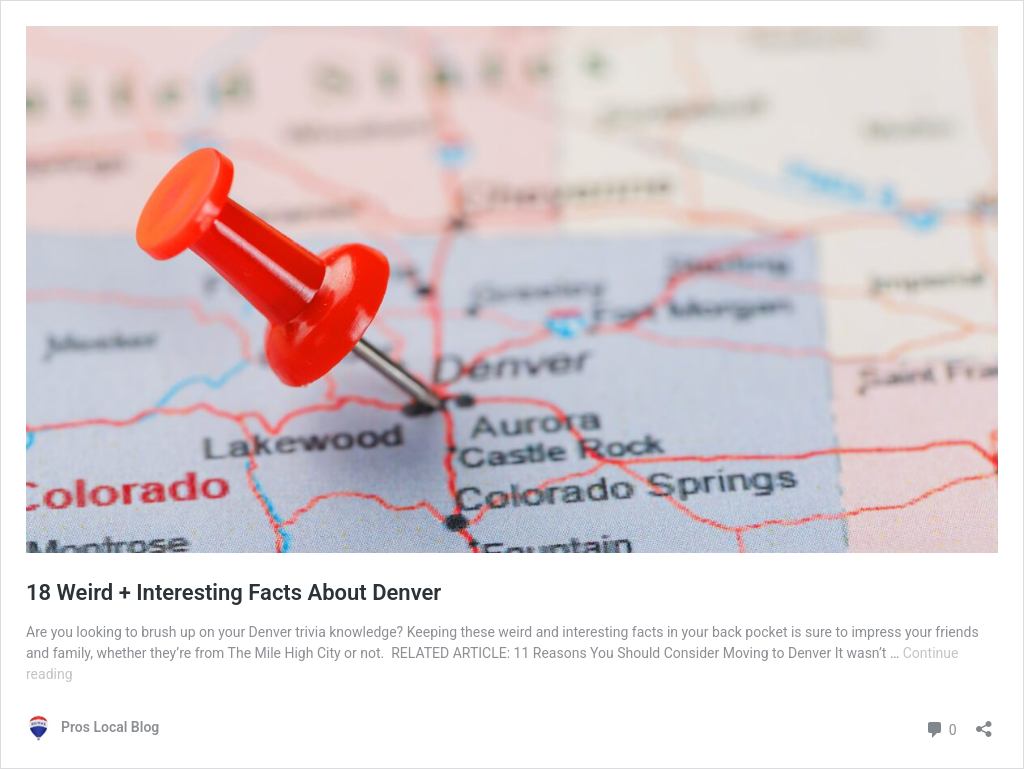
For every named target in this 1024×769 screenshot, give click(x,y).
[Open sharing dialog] (984, 722)
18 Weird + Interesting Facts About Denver (233, 592)
